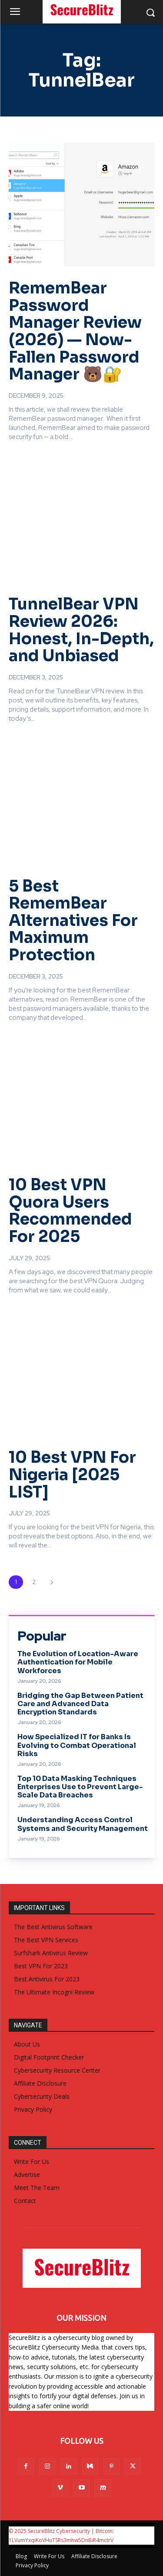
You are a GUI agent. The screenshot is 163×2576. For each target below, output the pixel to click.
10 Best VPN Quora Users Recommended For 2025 (70, 1210)
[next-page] (51, 1582)
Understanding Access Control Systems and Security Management (82, 1824)
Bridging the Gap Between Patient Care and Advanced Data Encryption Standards (80, 1704)
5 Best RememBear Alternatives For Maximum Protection (73, 920)
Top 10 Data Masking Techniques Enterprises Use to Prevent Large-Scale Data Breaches (80, 1787)
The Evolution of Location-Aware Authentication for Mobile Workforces (77, 1662)
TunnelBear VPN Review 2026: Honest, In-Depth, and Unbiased (81, 630)
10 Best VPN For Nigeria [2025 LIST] (72, 1474)
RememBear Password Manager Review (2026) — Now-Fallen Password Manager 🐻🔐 (75, 331)
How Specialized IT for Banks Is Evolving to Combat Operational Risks (76, 1745)
